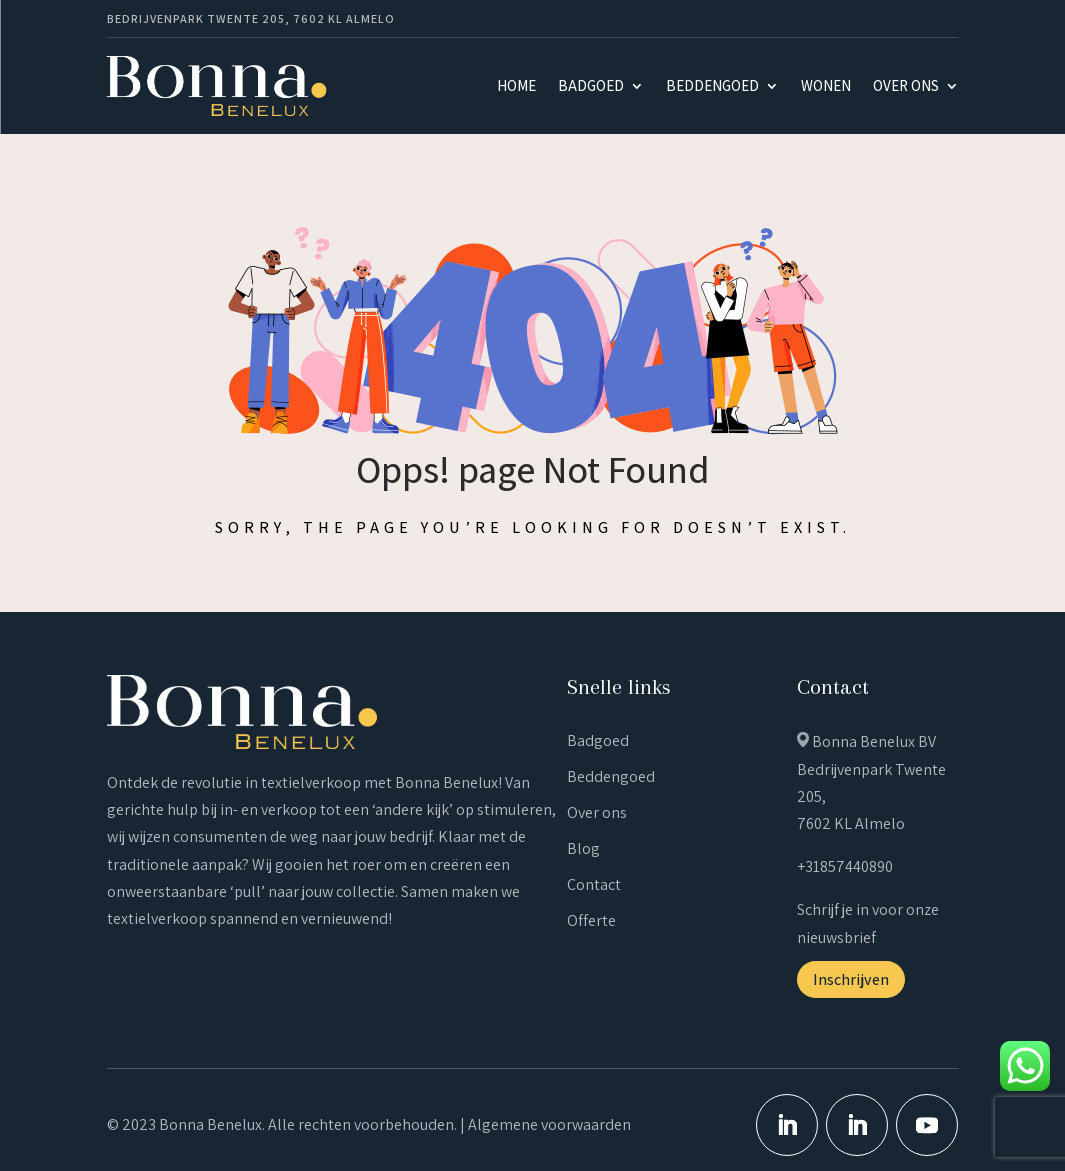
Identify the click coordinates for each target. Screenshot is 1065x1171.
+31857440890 (845, 866)
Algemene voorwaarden (549, 1124)
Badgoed (591, 85)
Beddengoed (712, 85)
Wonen (826, 85)
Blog (583, 848)
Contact (594, 884)
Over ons (906, 85)
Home (516, 85)
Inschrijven (851, 979)
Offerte (591, 920)
